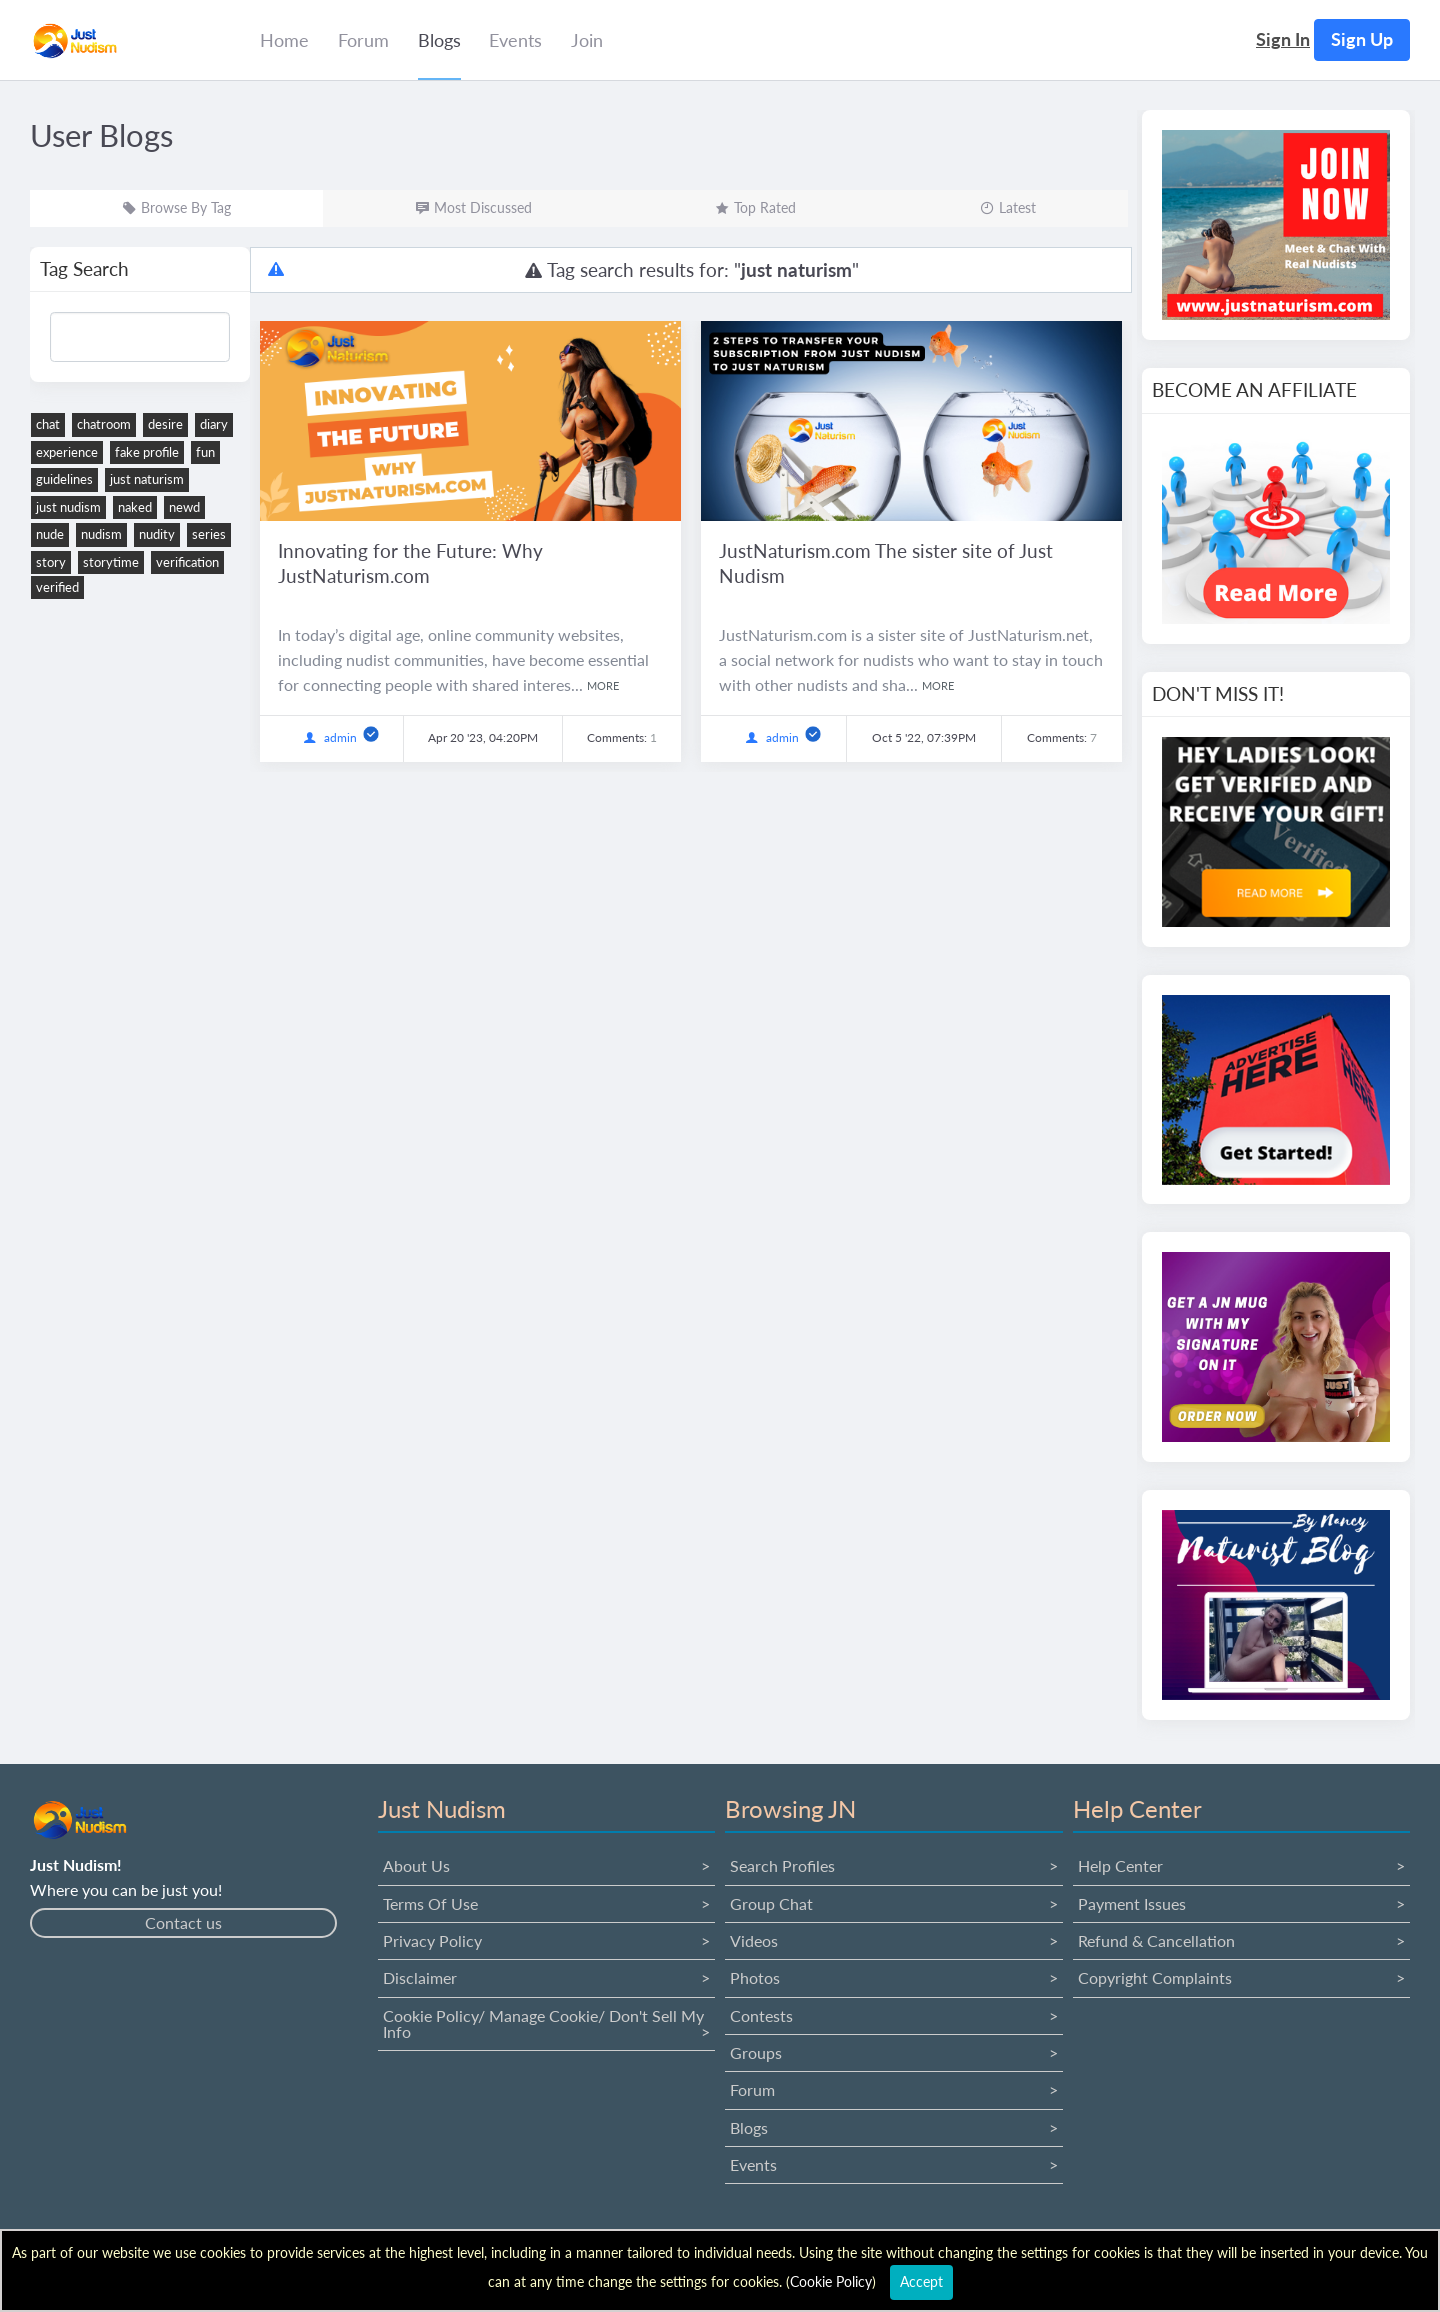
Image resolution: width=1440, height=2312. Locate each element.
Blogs (749, 2127)
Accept (921, 2281)
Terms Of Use (430, 1903)
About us (416, 1865)
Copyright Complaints (1155, 1977)
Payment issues (1132, 1903)
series (209, 534)
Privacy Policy (432, 1940)
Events (753, 2164)
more (603, 685)
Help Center (1120, 1865)
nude (50, 534)
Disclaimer (420, 1977)
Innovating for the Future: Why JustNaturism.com (410, 563)
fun (205, 452)
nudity (157, 534)
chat (48, 424)
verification (187, 562)
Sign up (1362, 39)
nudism (101, 534)
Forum (752, 2089)
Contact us (183, 1922)
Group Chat (771, 1903)
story (51, 562)
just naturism (147, 479)
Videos (754, 1940)
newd (184, 507)
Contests (761, 2015)
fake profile (147, 452)
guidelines (64, 479)
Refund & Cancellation (1156, 1940)
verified (57, 587)
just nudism (68, 507)
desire (165, 424)
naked (135, 507)
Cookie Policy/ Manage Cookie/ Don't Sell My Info (543, 2023)
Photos (755, 1977)
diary (214, 424)
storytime (111, 562)
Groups (756, 2052)
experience (67, 452)
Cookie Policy (831, 2281)
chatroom (104, 424)
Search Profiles (782, 1865)
